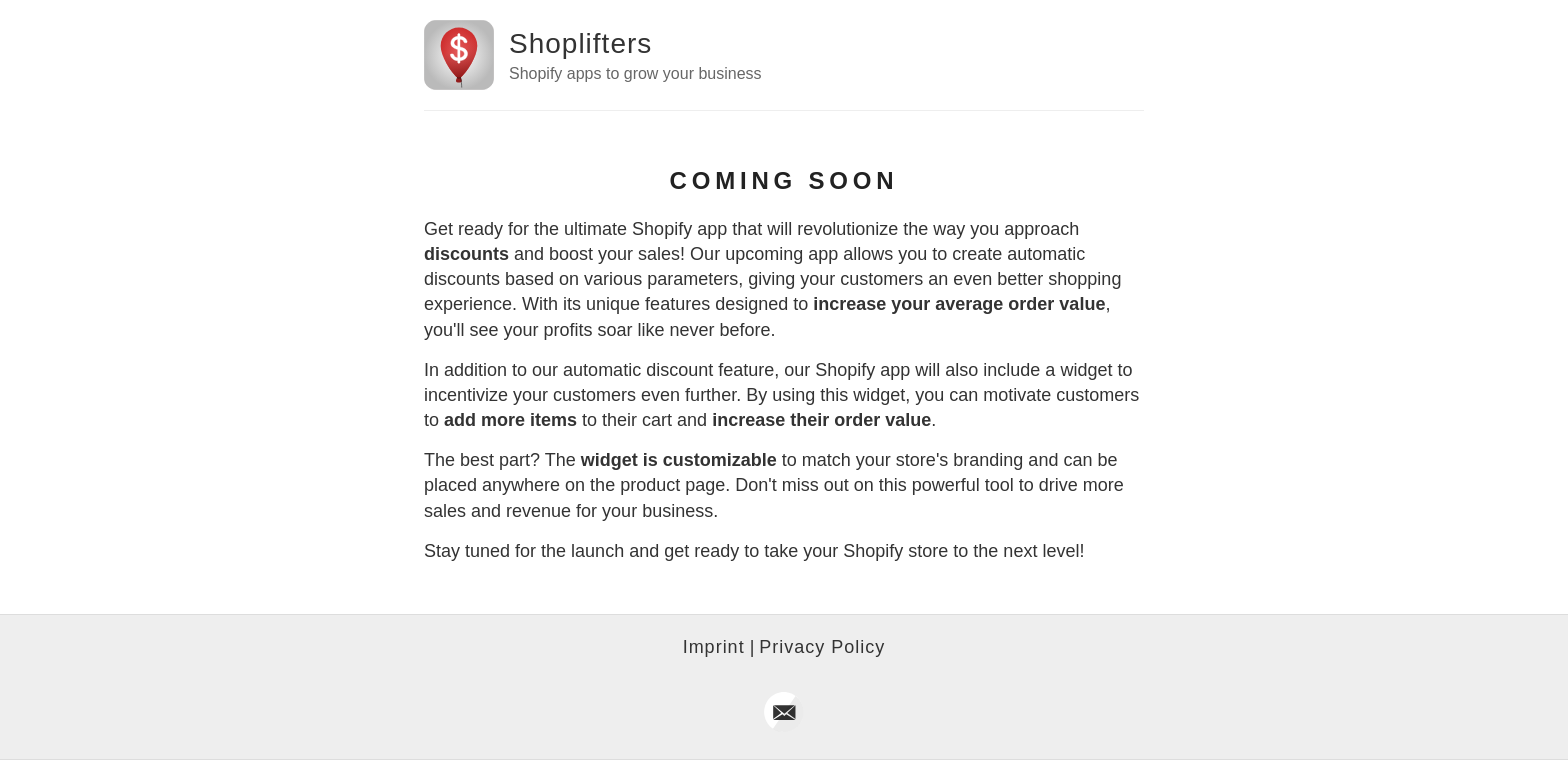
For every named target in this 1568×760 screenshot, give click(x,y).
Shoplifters (580, 43)
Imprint (714, 647)
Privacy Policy (822, 647)
